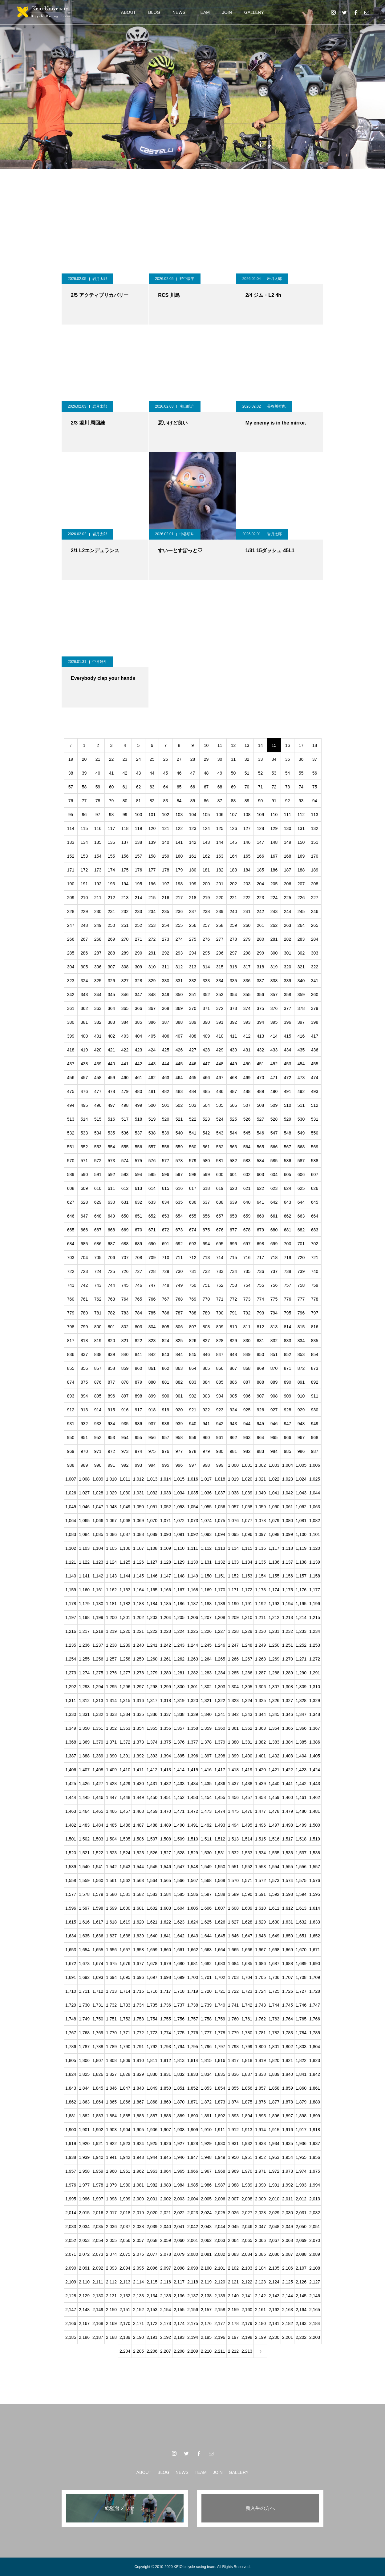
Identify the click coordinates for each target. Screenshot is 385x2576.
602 (246, 1174)
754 (246, 1285)
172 (84, 869)
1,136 (274, 1562)
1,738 (192, 2005)
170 (314, 856)
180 (192, 869)
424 (152, 1049)
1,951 (246, 2157)
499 (138, 1105)
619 (219, 1188)
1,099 (287, 1534)
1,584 (165, 1894)
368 (165, 1008)
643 (287, 1202)
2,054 (97, 2240)
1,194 (287, 1603)
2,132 (125, 2295)
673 (179, 1229)
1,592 (274, 1894)
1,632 (301, 1922)
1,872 (206, 2101)
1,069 (138, 1520)
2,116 (165, 2281)
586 (287, 1160)
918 (152, 1409)
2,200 (274, 2337)
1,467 (125, 1811)
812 (260, 1326)
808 (206, 1326)
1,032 (152, 1492)
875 (84, 1382)
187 (287, 869)
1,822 (301, 2060)
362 (84, 1008)
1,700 (192, 1977)
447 (206, 1063)
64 (165, 786)
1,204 (165, 1617)
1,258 (125, 1659)
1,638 (125, 1935)
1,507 (152, 1838)
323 (70, 980)
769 (192, 1299)
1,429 (125, 1783)
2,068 (287, 2240)
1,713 (111, 1991)
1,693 (97, 1977)
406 (165, 1036)
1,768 (84, 2032)
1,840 (287, 2074)
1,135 (260, 1562)
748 (165, 1285)
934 (111, 1423)
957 (165, 1437)
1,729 (70, 2005)
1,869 (165, 2101)
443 (152, 1063)
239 (219, 911)
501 (165, 1105)
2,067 (274, 2240)
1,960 (111, 2171)
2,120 (219, 2281)
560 (192, 1146)
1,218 (97, 1631)
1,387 (70, 1755)
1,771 (125, 2032)
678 (246, 1229)
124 (206, 828)
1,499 (301, 1825)
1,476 (246, 1811)
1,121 (70, 1562)
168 (287, 856)
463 (165, 1077)
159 (165, 856)
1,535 (274, 1852)
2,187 (97, 2337)
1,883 (97, 2115)
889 (274, 1382)
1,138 (301, 1562)
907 (260, 1396)
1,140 (70, 1575)
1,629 (260, 1922)
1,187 (192, 1603)
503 (192, 1105)
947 (287, 1423)
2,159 (233, 2309)
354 (233, 994)
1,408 (97, 1769)
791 (233, 1312)
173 (97, 869)
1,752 (125, 2018)
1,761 (246, 2018)
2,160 (246, 2309)
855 (70, 1368)
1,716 (152, 1991)
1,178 (70, 1603)
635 (179, 1202)
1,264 (206, 1659)
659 (246, 1216)
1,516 (274, 1838)
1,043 (301, 1492)
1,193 (274, 1603)
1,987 (219, 2185)
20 (84, 759)
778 (314, 1299)
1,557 (314, 1866)
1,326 (274, 1700)
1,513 (233, 1838)
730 (179, 1271)
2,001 (152, 2198)
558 (165, 1146)
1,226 (206, 1631)
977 (179, 1451)
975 (152, 1451)
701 (301, 1243)
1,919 (70, 2143)
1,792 (152, 2046)
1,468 (138, 1811)
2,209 (192, 2351)
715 (233, 1257)
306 (97, 966)
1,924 (138, 2143)
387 (165, 1022)
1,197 (70, 1617)
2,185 (70, 2337)
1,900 (70, 2129)
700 (287, 1243)
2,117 (179, 2281)
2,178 (233, 2323)
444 (165, 1063)
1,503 (97, 1838)
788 (192, 1312)
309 (138, 966)
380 (70, 1022)
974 (138, 1451)
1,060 (274, 1506)
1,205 (179, 1617)
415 (287, 1036)
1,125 (125, 1562)
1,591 (260, 1894)
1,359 (206, 1728)
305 (84, 966)
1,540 (84, 1866)
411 (233, 1036)
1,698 (165, 1977)
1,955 (301, 2157)
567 (287, 1146)
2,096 (152, 2268)
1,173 (260, 1589)
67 (206, 786)
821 (124, 1340)
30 (219, 759)
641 (260, 1202)
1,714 (125, 1991)
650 (124, 1216)
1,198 (84, 1617)
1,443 (314, 1783)
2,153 (152, 2309)
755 (260, 1285)
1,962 (138, 2171)
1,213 (287, 1617)
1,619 (125, 1922)
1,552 (246, 1866)
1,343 (246, 1714)
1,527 (165, 1852)
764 (124, 1299)
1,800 (260, 2046)
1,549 (206, 1866)
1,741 (233, 2005)
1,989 (246, 2185)
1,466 (111, 1811)
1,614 (314, 1908)
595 (152, 1174)
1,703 (233, 1977)
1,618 (111, 1922)
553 (97, 1146)
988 (70, 1465)
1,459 (274, 1797)
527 (260, 1119)
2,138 (206, 2295)
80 (125, 800)
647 (84, 1216)
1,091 (179, 1534)
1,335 (138, 1714)
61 (125, 786)
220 (219, 897)
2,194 (192, 2337)
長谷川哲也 (276, 406)
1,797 (219, 2046)
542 (206, 1132)
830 (246, 1340)
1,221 (138, 1631)
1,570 (233, 1880)
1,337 (165, 1714)
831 (260, 1340)
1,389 (97, 1755)
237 (192, 911)
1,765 (301, 2018)
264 (301, 925)
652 (152, 1216)
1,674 (97, 1963)
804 (152, 1326)
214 (138, 897)
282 (287, 939)
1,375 (165, 1742)
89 (247, 800)
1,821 (287, 2060)
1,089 (152, 1534)
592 (111, 1174)
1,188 (206, 1603)
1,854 (219, 2088)
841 (138, 1354)
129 (274, 828)
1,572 (260, 1880)
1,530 (206, 1852)
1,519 (314, 1838)
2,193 (179, 2337)
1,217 (84, 1631)
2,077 (152, 2254)
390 (206, 1022)
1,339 (192, 1714)
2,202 (301, 2337)
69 (233, 786)
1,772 (138, 2032)
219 (206, 897)
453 (287, 1063)
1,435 (206, 1783)
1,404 (301, 1755)
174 (111, 869)
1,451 (165, 1797)
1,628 (246, 1922)
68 (219, 786)
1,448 (125, 1797)
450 (246, 1063)
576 (152, 1160)
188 (301, 869)
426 (179, 1049)
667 (97, 1229)
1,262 (179, 1659)
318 (260, 966)
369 (179, 1008)
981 (233, 1451)
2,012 (301, 2198)
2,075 (125, 2254)
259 (233, 925)
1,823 (314, 2060)
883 (192, 1382)
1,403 (287, 1755)
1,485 (111, 1825)
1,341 (219, 1714)
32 (247, 759)
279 (246, 939)
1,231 (274, 1631)
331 (179, 980)
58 (84, 786)
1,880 (314, 2101)
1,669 (287, 1949)
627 (70, 1202)
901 (179, 1396)
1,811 (152, 2060)
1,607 (219, 1908)
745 (124, 1285)
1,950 (233, 2157)
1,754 (152, 2018)
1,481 (314, 1811)
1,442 (301, 1783)
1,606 (206, 1908)
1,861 (314, 2088)
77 (84, 800)
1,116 (260, 1548)
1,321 (206, 1700)
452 (274, 1063)
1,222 (152, 1631)
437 (70, 1063)
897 (124, 1396)
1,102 (70, 1548)
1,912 (233, 2129)
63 (152, 786)
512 (314, 1105)
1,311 (70, 1700)
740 (314, 1271)
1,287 (260, 1672)
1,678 (152, 1963)
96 (84, 814)
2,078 (165, 2254)
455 (314, 1063)
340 (301, 980)
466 (206, 1077)
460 (124, 1077)
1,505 (125, 1838)
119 (138, 828)
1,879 (301, 2101)
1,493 (219, 1825)
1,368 (70, 1742)
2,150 (111, 2309)
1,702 (219, 1977)
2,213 (246, 2351)
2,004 (192, 2198)
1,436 (219, 1783)
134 (84, 842)
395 (274, 1022)
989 (84, 1465)
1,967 (206, 2171)
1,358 (192, 1728)
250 (111, 925)
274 (179, 939)
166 (260, 856)
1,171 (233, 1589)
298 (246, 953)
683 (314, 1229)
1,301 (192, 1686)
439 (97, 1063)
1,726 (287, 1991)
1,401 (260, 1755)
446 (192, 1063)
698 (260, 1243)
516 (111, 1119)
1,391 (125, 1755)
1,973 (287, 2171)
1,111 (192, 1548)
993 (138, 1465)
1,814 (192, 2060)
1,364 (274, 1728)
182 (219, 869)
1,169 (206, 1589)
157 (138, 856)
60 (111, 786)
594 (138, 1174)
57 (70, 786)
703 (70, 1257)
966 (287, 1437)
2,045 (233, 2226)
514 (84, 1119)
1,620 (138, 1922)
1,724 (260, 1991)
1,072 (179, 1520)
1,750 (97, 2018)
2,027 (246, 2212)
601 (233, 1174)
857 (97, 1368)
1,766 (314, 2018)
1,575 (301, 1880)
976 (165, 1451)
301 (287, 953)
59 (97, 786)
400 (84, 1036)
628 (84, 1202)
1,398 (219, 1755)
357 (274, 994)
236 (179, 911)
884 (206, 1382)
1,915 (274, 2129)
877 (111, 1382)
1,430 (138, 1783)
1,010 (111, 1479)
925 (246, 1409)
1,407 (84, 1769)
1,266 (233, 1659)
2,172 (152, 2323)
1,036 (206, 1492)
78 (97, 800)
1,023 (287, 1479)
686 (97, 1243)
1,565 (165, 1880)
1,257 (111, 1659)
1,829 (138, 2074)
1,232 (287, 1631)
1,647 (246, 1935)
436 (314, 1049)
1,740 (219, 2005)
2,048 (274, 2226)
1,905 (138, 2129)
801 (111, 1326)
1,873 (219, 2101)
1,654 (84, 1949)
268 (97, 939)
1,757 (192, 2018)
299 (260, 953)
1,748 (70, 2018)
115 (84, 828)
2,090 (70, 2268)
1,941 (111, 2157)
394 (260, 1022)
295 (206, 953)
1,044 (314, 1492)
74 (301, 786)
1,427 (97, 1783)
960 (206, 1437)
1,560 (97, 1880)
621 (246, 1188)
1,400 (246, 1755)
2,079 (179, 2254)
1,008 (84, 1479)
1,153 (246, 1575)
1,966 (192, 2171)
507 (246, 1105)
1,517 (287, 1838)
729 (165, 1271)
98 (111, 814)
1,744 (274, 2005)
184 (246, 869)
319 (274, 966)
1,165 (152, 1589)
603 (260, 1174)
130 (287, 828)
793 (260, 1312)
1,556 (301, 1866)
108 (246, 814)
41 (111, 773)
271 (138, 939)
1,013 (152, 1479)
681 (287, 1229)
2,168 (97, 2323)
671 (152, 1229)
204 (260, 883)
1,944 (152, 2157)
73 (287, 786)
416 (301, 1036)
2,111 (97, 2281)
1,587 (206, 1894)
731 (192, 1271)
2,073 (97, 2254)
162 (206, 856)
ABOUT (128, 12)
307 (111, 966)
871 (287, 1368)
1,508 (165, 1838)
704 (84, 1257)
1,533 (246, 1852)
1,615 (70, 1922)
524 (219, 1119)
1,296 (125, 1686)
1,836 (233, 2074)
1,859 (287, 2088)
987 (314, 1451)
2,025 (219, 2212)
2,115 (152, 2281)
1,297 (138, 1686)
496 (97, 1105)
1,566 (179, 1880)
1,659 (152, 1949)
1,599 (111, 1908)
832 (274, 1340)
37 (314, 759)
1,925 (152, 2143)
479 (124, 1091)
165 (246, 856)
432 (260, 1049)
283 (301, 939)
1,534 (260, 1852)
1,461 (301, 1797)
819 (97, 1340)
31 (233, 759)
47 (192, 773)
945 (260, 1423)
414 (274, 1036)
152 (70, 856)
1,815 (206, 2060)
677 (233, 1229)
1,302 (206, 1686)
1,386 (314, 1742)
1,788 (97, 2046)
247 (70, 925)
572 (97, 1160)
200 (206, 883)
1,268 (260, 1659)
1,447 (111, 1797)
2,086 (274, 2254)
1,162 (111, 1589)
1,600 (125, 1908)
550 (314, 1132)
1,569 (219, 1880)
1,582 (138, 1894)
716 (246, 1257)
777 (301, 1299)
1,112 (206, 1548)
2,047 (260, 2226)
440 (111, 1063)
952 (97, 1437)
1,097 (260, 1534)
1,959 (97, 2171)
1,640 (152, 1935)
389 (192, 1022)
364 (111, 1008)
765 (138, 1299)
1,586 (192, 1894)
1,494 (233, 1825)
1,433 (179, 1783)
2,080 (192, 2254)
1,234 (314, 1631)
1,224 (179, 1631)
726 (124, 1271)
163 (219, 856)
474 (314, 1077)
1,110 (179, 1548)
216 (165, 897)
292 (165, 953)
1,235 (70, 1645)
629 (97, 1202)
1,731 (97, 2005)
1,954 (287, 2157)
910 (301, 1396)
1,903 (111, 2129)
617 (192, 1188)
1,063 (314, 1506)
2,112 (111, 2281)
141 (179, 842)
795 (287, 1312)
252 (138, 925)
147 (260, 842)
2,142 (260, 2295)
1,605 (192, 1908)
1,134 (246, 1562)
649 (111, 1216)
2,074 (111, 2254)
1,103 (84, 1548)
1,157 (301, 1575)
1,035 (192, 1492)
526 (246, 1119)
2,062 (206, 2240)
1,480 (301, 1811)
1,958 (84, 2171)
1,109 (165, 1548)
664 (314, 1216)
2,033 (70, 2226)
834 (301, 1340)
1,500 (314, 1825)
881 (165, 1382)
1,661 (179, 1949)
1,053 (179, 1506)
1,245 (206, 1645)
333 (206, 980)
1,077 (246, 1520)
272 (152, 939)
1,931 (233, 2143)
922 (206, 1409)
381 (84, 1022)
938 (165, 1423)
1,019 (233, 1479)
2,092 (97, 2268)
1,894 (246, 2115)
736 (260, 1271)
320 (287, 966)
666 (84, 1229)
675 (206, 1229)
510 (287, 1105)
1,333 (111, 1714)
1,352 (111, 1728)
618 (206, 1188)
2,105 (274, 2268)
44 (152, 773)
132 (314, 828)
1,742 (246, 2005)
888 (260, 1382)
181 (206, 869)
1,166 (165, 1589)
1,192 (260, 1603)
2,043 (206, 2226)
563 (233, 1146)
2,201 (287, 2337)
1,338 (179, 1714)
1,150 (206, 1575)
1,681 (192, 1963)
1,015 (179, 1479)
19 (70, 759)
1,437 (233, 1783)
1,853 (206, 2088)
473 (301, 1077)
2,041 (179, 2226)
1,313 (97, 1700)
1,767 (70, 2032)
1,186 (179, 1603)
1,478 (274, 1811)
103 (179, 814)
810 (233, 1326)
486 (219, 1091)
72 (274, 786)
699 (274, 1243)
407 (179, 1036)
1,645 (219, 1935)
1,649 (274, 1935)
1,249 (260, 1645)
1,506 (138, 1838)
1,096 (246, 1534)
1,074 (206, 1520)
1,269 (274, 1659)
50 (233, 773)
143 (206, 842)
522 (192, 1119)
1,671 (314, 1949)
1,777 (206, 2032)
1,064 (70, 1520)
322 (314, 966)
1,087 (125, 1534)
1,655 (97, 1949)
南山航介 (187, 406)
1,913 (246, 2129)
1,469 (152, 1811)
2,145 (301, 2295)
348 (152, 994)
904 (219, 1396)
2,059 (165, 2240)
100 (138, 814)
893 (70, 1396)
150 (301, 842)
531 (314, 1119)
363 (97, 1008)
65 (179, 786)
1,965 (179, 2171)
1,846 (111, 2088)
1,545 (152, 1866)
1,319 (179, 1700)
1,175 (287, 1589)
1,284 (219, 1672)
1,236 (84, 1645)
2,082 (219, 2254)
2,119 (206, 2281)
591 (97, 1174)
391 (219, 1022)
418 (70, 1049)
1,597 (84, 1908)
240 (233, 911)
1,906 (152, 2129)
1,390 (111, 1755)
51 (247, 773)
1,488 (152, 1825)
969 (70, 1451)
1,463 (70, 1811)
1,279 (152, 1672)
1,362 (246, 1728)
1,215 (314, 1617)
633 (152, 1202)
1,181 (111, 1603)
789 (206, 1312)
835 (314, 1340)
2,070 (314, 2240)
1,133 (233, 1562)
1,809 (125, 2060)
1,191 (246, 1603)
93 (301, 800)
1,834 (206, 2074)
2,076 (138, 2254)
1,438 (246, 1783)
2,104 (260, 2268)
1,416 (206, 1769)
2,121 (233, 2281)
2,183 (301, 2323)
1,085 (97, 1534)
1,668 (274, 1949)
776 (287, 1299)
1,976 (70, 2185)
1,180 (97, 1603)
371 (206, 1008)
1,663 (206, 1949)
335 (233, 980)
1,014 (165, 1479)
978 (192, 1451)
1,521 (84, 1852)
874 (70, 1382)
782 (111, 1312)
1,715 (138, 1991)
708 (138, 1257)
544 (233, 1132)
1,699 (179, 1977)
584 (260, 1160)
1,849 (152, 2088)
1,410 (125, 1769)
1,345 (274, 1714)
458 (97, 1077)
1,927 (179, 2143)
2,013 (314, 2198)
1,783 (287, 2032)
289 (124, 953)
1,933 (260, 2143)
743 (97, 1285)
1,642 (179, 1935)
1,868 (152, 2101)
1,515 (260, 1838)
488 (246, 1091)
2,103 (246, 2268)
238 (206, 911)
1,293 (84, 1686)
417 (314, 1036)
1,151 (219, 1575)
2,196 (219, 2337)
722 (70, 1271)
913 (84, 1409)
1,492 (206, 1825)
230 (97, 911)
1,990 (260, 2185)
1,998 (111, 2198)
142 (192, 842)
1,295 (111, 1686)
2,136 (179, 2295)
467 (219, 1077)
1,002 (260, 1465)
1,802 (287, 2046)
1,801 (274, 2046)
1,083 (70, 1534)
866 (219, 1368)
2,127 (314, 2281)
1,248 (246, 1645)
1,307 (274, 1686)
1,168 (192, 1589)
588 (314, 1160)
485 (206, 1091)
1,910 (206, 2129)
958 (179, 1437)
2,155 (179, 2309)
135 (97, 842)
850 (260, 1354)
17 (301, 745)
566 (274, 1146)
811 (246, 1326)
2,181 (274, 2323)
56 (314, 773)
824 (165, 1340)
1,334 (125, 1714)
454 (301, 1063)
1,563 (138, 1880)
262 (274, 925)
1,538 (314, 1852)
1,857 (260, 2088)
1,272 (314, 1659)
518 (138, 1119)
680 (274, 1229)
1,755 (165, 2018)
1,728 (314, 1991)
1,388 (84, 1755)
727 (138, 1271)
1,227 (219, 1631)
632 (138, 1202)
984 (274, 1451)
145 (233, 842)
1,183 (138, 1603)
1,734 (138, 2005)
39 (84, 773)
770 (206, 1299)
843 (165, 1354)
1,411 (138, 1769)
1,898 (301, 2115)
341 (314, 980)
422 (124, 1049)
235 (165, 911)
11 (219, 745)
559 (179, 1146)
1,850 (165, 2088)
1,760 (233, 2018)
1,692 (84, 1977)
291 (152, 953)
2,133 (138, 2295)
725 (111, 1271)
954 (124, 1437)
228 (70, 911)
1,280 (165, 1672)
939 (179, 1423)
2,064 (233, 2240)
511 (301, 1105)
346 (124, 994)
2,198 (246, 2337)
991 (111, 1465)
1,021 (260, 1479)
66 (192, 786)
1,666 (246, 1949)
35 (287, 759)
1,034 (179, 1492)
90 (260, 800)
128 (260, 828)
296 (219, 953)
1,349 (70, 1728)
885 (219, 1382)
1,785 (314, 2032)
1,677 (138, 1963)
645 (314, 1202)
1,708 (301, 1977)
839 (111, 1354)
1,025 (314, 1479)
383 (111, 1022)
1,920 (84, 2143)
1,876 (260, 2101)
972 (111, 1451)
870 (274, 1368)
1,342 (233, 1714)
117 (111, 828)
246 (314, 911)
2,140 (233, 2295)
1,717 (165, 1991)
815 (301, 1326)
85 (192, 800)
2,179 (246, 2323)
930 (314, 1409)
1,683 (219, 1963)
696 (233, 1243)
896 (111, 1396)
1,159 (70, 1589)
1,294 (97, 1686)
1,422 (287, 1769)
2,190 (138, 2337)
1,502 (84, 1838)
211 (97, 897)
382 (97, 1022)
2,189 (125, 2337)
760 (70, 1299)
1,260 (152, 1659)
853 (301, 1354)
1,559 (84, 1880)
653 (165, 1216)
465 (192, 1077)
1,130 (192, 1562)
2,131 (111, 2295)
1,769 (97, 2032)
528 (274, 1119)
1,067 (111, 1520)
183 (233, 869)
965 (274, 1437)
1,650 (287, 1935)
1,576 (314, 1880)
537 (138, 1132)
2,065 (246, 2240)
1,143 (111, 1575)
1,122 (84, 1562)
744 (111, 1285)
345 (111, 994)
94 (314, 800)
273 (165, 939)
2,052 (70, 2240)
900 (165, 1396)
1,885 (125, 2115)
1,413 (165, 1769)
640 (246, 1202)
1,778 (219, 2032)
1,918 (314, 2129)
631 (124, 1202)
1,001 (246, 1465)
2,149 (97, 2309)
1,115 (246, 1548)
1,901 (84, 2129)
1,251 (287, 1645)
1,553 (260, 1866)
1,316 (138, 1700)
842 (152, 1354)
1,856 (246, 2088)
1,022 (274, 1479)
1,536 (287, 1852)
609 (84, 1188)
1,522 (97, 1852)
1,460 (287, 1797)
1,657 (125, 1949)
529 (287, 1119)
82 (152, 800)
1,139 (314, 1562)
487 (233, 1091)
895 (97, 1396)
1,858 (274, 2088)
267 (84, 939)
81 (138, 800)
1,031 (138, 1492)
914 (97, 1409)
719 (287, 1257)
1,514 (246, 1838)
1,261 (165, 1659)
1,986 (206, 2185)
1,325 (260, 1700)
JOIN (227, 12)
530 (301, 1119)
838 (97, 1354)
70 (247, 786)
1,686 (260, 1963)
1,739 (206, 2005)
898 (138, 1396)
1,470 (165, 1811)
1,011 (125, 1479)
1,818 (246, 2060)
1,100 (301, 1534)
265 (314, 925)
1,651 (301, 1935)
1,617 (97, 1922)
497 (111, 1105)
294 (192, 953)
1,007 (70, 1479)
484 (192, 1091)
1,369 (84, 1742)
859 (124, 1368)
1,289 (287, 1672)
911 (314, 1396)
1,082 (314, 1520)
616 (179, 1188)
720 (301, 1257)
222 (246, 897)
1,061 (287, 1506)
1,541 (97, 1866)
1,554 (274, 1866)
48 (206, 773)
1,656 (111, 1949)
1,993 (301, 2185)
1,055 (206, 1506)
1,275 (97, 1672)
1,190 (233, 1603)
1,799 (246, 2046)
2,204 (125, 2351)
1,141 (84, 1575)
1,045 (70, 1506)
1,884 (111, 2115)
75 (314, 786)
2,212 (233, 2351)
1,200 (111, 1617)
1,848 (138, 2088)
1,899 (314, 2115)
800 (97, 1326)
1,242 (165, 1645)
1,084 (84, 1534)
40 (97, 773)
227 (314, 897)
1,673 (84, 1963)
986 (301, 1451)
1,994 (314, 2185)
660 (260, 1216)
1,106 (125, 1548)
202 (233, 883)
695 (219, 1243)
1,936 (301, 2143)
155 (111, 856)
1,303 (219, 1686)
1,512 (219, 1838)
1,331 (84, 1714)
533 (84, 1132)
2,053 (84, 2240)
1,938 (70, 2157)
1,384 (287, 1742)
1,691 (70, 1977)
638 (219, 1202)
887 (246, 1382)
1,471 (179, 1811)
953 (111, 1437)
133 (70, 842)
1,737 (179, 2005)
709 (152, 1257)
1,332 (97, 1714)
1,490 (179, 1825)
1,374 (152, 1742)
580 (206, 1160)
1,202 (138, 1617)
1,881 (70, 2115)
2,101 (219, 2268)
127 (246, 828)
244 (287, 911)
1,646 (233, 1935)
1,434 (192, 1783)
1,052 (165, 1506)
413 (260, 1036)
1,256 (97, 1659)
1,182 (125, 1603)
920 (179, 1409)
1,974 (301, 2171)
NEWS (178, 12)
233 (138, 911)
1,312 (84, 1700)
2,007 (233, 2198)
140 (165, 842)
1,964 (165, 2171)
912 (70, 1409)
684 (70, 1243)
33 (260, 759)
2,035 (97, 2226)
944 (246, 1423)
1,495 (246, 1825)
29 (206, 759)
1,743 (260, 2005)
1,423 (301, 1769)
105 (206, 814)
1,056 (219, 1506)
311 (165, 966)
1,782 (274, 2032)
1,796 (206, 2046)
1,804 (314, 2046)
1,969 (233, 2171)
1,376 (179, 1742)
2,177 (219, 2323)
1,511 (206, 1838)
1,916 (287, 2129)
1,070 (152, 1520)
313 (192, 966)
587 (301, 1160)
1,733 (125, 2005)
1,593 (287, 1894)
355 (246, 994)
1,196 (314, 1603)
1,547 (179, 1866)
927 (274, 1409)
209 (70, 897)
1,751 (111, 2018)
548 (287, 1132)
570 (70, 1160)
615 (165, 1188)
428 (206, 1049)
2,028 (260, 2212)
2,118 (192, 2281)
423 (138, 1049)
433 (274, 1049)
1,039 (246, 1492)
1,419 (246, 1769)
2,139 (219, 2295)
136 (111, 842)
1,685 (246, 1963)
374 (246, 1008)
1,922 (111, 2143)
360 (314, 994)
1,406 (70, 1769)
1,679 (165, 1963)
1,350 (84, 1728)
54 (287, 773)
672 (165, 1229)
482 (165, 1091)
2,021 (165, 2212)
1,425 (70, 1783)
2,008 (246, 2198)
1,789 (111, 2046)
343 (84, 994)
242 (260, 911)
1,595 (314, 1894)
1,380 (233, 1742)
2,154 (165, 2309)
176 (138, 869)
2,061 (192, 2240)
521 (179, 1119)
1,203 (152, 1617)
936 (138, 1423)
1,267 (246, 1659)
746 (138, 1285)
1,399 (233, 1755)
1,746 (301, 2005)
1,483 (84, 1825)
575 (138, 1160)
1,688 (287, 1963)
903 (206, 1396)
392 (233, 1022)
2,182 (287, 2323)
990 (97, 1465)
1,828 (125, 2074)
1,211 (260, 1617)
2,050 (301, 2226)
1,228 (233, 1631)
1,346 (287, 1714)
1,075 (219, 1520)
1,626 (219, 1922)
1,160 (84, 1589)
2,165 (314, 2309)
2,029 (274, 2212)
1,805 (70, 2060)
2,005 (206, 2198)
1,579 (97, 1894)
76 (70, 800)
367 (152, 1008)
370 (192, 1008)
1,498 (287, 1825)
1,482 (70, 1825)
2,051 (314, 2226)
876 (97, 1382)
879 (138, 1382)
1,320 (192, 1700)
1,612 (287, 1908)
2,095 (138, 2268)
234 (152, 911)
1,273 (70, 1672)
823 (152, 1340)
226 (301, 897)
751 (206, 1285)
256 (192, 925)
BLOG (154, 12)
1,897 (287, 2115)
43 (138, 773)
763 (111, 1299)
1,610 (260, 1908)
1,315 (125, 1700)
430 (233, 1049)
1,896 (274, 2115)
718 (274, 1257)
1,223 (165, 1631)
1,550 (219, 1866)
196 (152, 883)
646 (70, 1216)
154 (97, 856)
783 (124, 1312)
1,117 (274, 1548)
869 (260, 1368)
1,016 (192, 1479)
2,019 (138, 2212)
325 (97, 980)
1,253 (314, 1645)
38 (70, 773)
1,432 (165, 1783)
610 (97, 1188)
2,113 (125, 2281)
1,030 (125, 1492)
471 (274, 1077)
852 (287, 1354)
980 (219, 1451)
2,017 (111, 2212)
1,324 (246, 1700)
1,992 (287, 2185)
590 (84, 1174)
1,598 (97, 1908)
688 (124, 1243)
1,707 (287, 1977)
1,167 (179, 1589)
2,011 (287, 2198)
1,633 (314, 1922)
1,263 (192, 1659)
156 (124, 856)
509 (274, 1105)
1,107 (138, 1548)
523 (206, 1119)
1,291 (314, 1672)
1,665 (233, 1949)
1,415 (192, 1769)
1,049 (125, 1506)
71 (260, 786)
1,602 (152, 1908)
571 (84, 1160)
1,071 (165, 1520)
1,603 (165, 1908)
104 (192, 814)
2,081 (206, 2254)
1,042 (287, 1492)
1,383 (274, 1742)
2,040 (165, 2226)
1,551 (233, 1866)
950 (70, 1437)
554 (111, 1146)
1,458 (260, 1797)
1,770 (111, 2032)
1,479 (287, 1811)
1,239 (125, 1645)
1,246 (219, 1645)
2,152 (138, 2309)
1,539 (70, 1866)
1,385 (301, 1742)
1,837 (246, 2074)
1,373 (138, 1742)
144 (219, 842)
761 (84, 1299)
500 (152, 1105)
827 (206, 1340)
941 (206, 1423)
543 (219, 1132)
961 (219, 1437)
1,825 (84, 2074)
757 (287, 1285)
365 (124, 1008)
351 (192, 994)
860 (138, 1368)
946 (274, 1423)
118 (124, 828)
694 (206, 1243)
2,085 (260, 2254)
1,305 (246, 1686)
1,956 (314, 2157)
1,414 (179, 1769)
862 (165, 1368)
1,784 (301, 2032)
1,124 (111, 1562)
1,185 (165, 1603)
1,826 (97, 2074)
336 (246, 980)
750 (192, 1285)
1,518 (301, 1838)
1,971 (260, 2171)
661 (274, 1216)
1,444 (70, 1797)
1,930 (219, 2143)
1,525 (138, 1852)
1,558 (70, 1880)
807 (192, 1326)
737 (274, 1271)
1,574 (287, 1880)
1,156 (287, 1575)
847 (219, 1354)
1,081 (301, 1520)
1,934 (274, 2143)
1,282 (192, 1672)
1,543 (125, 1866)
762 (97, 1299)
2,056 (125, 2240)
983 (260, 1451)
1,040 (260, 1492)
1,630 (274, 1922)
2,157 (206, 2309)
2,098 (179, 2268)
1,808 (111, 2060)
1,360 (219, 1728)
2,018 (125, 2212)
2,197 (233, 2337)
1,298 (152, 1686)
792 (246, 1312)
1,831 (165, 2074)
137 (124, 842)
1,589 (233, 1894)
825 (179, 1340)
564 (246, 1146)
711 (179, 1257)
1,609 (246, 1908)
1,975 (314, 2171)
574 (124, 1160)
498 (124, 1105)
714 (219, 1257)
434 (287, 1049)
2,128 (70, 2295)
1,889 (179, 2115)
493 (314, 1091)
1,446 (97, 1797)
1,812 (165, 2060)
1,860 (301, 2088)
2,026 (233, 2212)
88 (233, 800)
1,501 (70, 1838)
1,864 (97, 2101)
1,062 (301, 1506)
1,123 (97, 1562)
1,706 (274, 1977)
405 (152, 1036)
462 (152, 1077)
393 (246, 1022)
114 (70, 828)
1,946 (179, 2157)
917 (138, 1409)
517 (124, 1119)
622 (260, 1188)
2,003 (179, 2198)
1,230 (260, 1631)
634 (165, 1202)
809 (219, 1326)
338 (274, 980)
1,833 (192, 2074)
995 (165, 1465)
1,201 (125, 1617)
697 (246, 1243)
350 (179, 994)
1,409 (111, 1769)
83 (165, 800)
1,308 (287, 1686)
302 (301, 953)
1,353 (125, 1728)
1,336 (152, 1714)
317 (246, 966)
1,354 (138, 1728)
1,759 (219, 2018)
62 (138, 786)
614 (152, 1188)
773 (246, 1299)
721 (314, 1257)
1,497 (274, 1825)
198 (179, 883)
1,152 (233, 1575)
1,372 (125, 1742)
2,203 (314, 2337)
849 (246, 1354)
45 (165, 773)
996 (179, 1465)
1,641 (165, 1935)
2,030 (287, 2212)
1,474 (219, 1811)
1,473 (206, 1811)
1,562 (125, 1880)
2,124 (274, 2281)
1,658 (138, 1949)
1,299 (165, 1686)
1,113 (219, 1548)
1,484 (97, 1825)
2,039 (152, 2226)
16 (287, 745)
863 (179, 1368)
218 (192, 897)
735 (246, 1271)
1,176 (301, 1589)
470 (260, 1077)
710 (165, 1257)
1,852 (192, 2088)
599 (206, 1174)
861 (152, 1368)
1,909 (192, 2129)
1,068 (125, 1520)
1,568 (206, 1880)
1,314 (111, 1700)
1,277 (125, 1672)
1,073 (192, 1520)
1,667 (260, 1949)
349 (165, 994)
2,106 (287, 2268)
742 (84, 1285)
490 (274, 1091)
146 (246, 842)
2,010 (274, 2198)
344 (97, 994)
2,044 (219, 2226)
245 (301, 911)
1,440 (274, 1783)
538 (152, 1132)
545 (246, 1132)
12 (233, 745)
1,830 (152, 2074)
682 (301, 1229)
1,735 (152, 2005)
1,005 (301, 1465)
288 (111, 953)
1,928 (192, 2143)
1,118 (287, 1548)
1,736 (165, 2005)
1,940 (97, 2157)
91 (274, 800)
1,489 (165, 1825)
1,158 (314, 1575)
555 (124, 1146)
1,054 (192, 1506)
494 (70, 1105)
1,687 (274, 1963)
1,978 (97, 2185)
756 (274, 1285)
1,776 (192, 2032)
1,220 (125, 1631)
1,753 (138, 2018)
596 (165, 1174)
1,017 (206, 1479)
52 (260, 773)
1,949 (219, 2157)
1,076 (233, 1520)
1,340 (206, 1714)
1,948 (206, 2157)
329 (152, 980)
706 (111, 1257)
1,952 (260, 2157)
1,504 (111, 1838)
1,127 (152, 1562)
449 (233, 1063)
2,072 (84, 2254)
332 (192, 980)
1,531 (219, 1852)
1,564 (152, 1880)
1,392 (138, 1755)
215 (152, 897)
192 (97, 883)
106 (219, 814)
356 (260, 994)
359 (301, 994)
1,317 (152, 1700)
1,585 (179, 1894)
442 (138, 1063)
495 (84, 1105)
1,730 (84, 2005)
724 (97, 1271)
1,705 (260, 1977)
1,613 (301, 1908)
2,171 (138, 2323)
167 (274, 856)
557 (152, 1146)
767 (165, 1299)
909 (287, 1396)
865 (206, 1368)
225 (287, 897)
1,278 (138, 1672)
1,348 (314, 1714)
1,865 (111, 2101)
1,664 (219, 1949)
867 (233, 1368)
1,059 (260, 1506)
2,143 (274, 2295)
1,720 (206, 1991)
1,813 (179, 2060)
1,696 (138, 1977)
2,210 (206, 2351)
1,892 (219, 2115)
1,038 (233, 1492)
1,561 (111, 1880)
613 (138, 1188)
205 (274, 883)
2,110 (84, 2281)
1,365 (287, 1728)
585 (274, 1160)
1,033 (165, 1492)
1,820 (274, 2060)
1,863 (84, 2101)
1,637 (111, 1935)
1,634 (70, 1935)
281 (274, 939)
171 (70, 869)
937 (152, 1423)
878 (124, 1382)
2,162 (274, 2309)
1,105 (111, 1548)
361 (70, 1008)
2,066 (260, 2240)
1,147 (165, 1575)
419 (84, 1049)
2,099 (192, 2268)
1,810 (138, 2060)
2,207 (165, 2351)
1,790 (125, 2046)
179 (179, 869)
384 (124, 1022)
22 (111, 759)
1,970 (246, 2171)
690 (152, 1243)
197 (165, 883)
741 (70, 1285)
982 (246, 1451)
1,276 (111, 1672)
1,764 (287, 2018)
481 (152, 1091)
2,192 (165, 2337)
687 (111, 1243)
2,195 (206, 2337)
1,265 (219, 1659)
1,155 (274, 1575)
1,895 (260, 2115)
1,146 (152, 1575)
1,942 (125, 2157)
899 (152, 1396)
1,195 (301, 1603)
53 (274, 773)
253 (152, 925)
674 (192, 1229)
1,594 (301, 1894)
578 (179, 1160)
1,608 (233, 1908)
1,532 (233, 1852)
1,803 (301, 2046)
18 (314, 745)
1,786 (70, 2046)
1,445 (84, 1797)
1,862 (70, 2101)
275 (192, 939)
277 (219, 939)
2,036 (111, 2226)
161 (192, 856)
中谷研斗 (187, 534)
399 (70, 1036)
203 (246, 883)
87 (219, 800)
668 (111, 1229)
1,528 (179, 1852)
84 (179, 800)
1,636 (97, 1935)
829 (233, 1340)
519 (152, 1119)
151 (314, 842)
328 (138, 980)
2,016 (97, 2212)
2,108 (314, 2268)
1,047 (97, 1506)
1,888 (165, 2115)
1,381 (246, 1742)
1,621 (152, 1922)
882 (179, 1382)
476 (84, 1091)
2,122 (246, 2281)
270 (124, 939)
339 (287, 980)
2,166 (70, 2323)
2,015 (84, 2212)
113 (314, 814)
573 (111, 1160)
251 (124, 925)
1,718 (179, 1991)
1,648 (260, 1935)
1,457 (246, 1797)
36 (301, 759)
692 (179, 1243)
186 (274, 869)
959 (192, 1437)
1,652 (314, 1935)
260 (246, 925)
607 (314, 1174)
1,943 (138, 2157)
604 (274, 1174)
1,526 (152, 1852)
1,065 (84, 1520)
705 (97, 1257)
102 (165, 814)
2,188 (111, 2337)
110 (274, 814)
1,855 (233, 2088)
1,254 (70, 1659)
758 (301, 1285)
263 (287, 925)
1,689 (301, 1963)
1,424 (314, 1769)
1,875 (246, 2101)
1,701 (206, 1977)
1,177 (314, 1589)
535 (111, 1132)
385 (138, 1022)
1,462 (314, 1797)
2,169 (111, 2323)
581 (219, 1160)
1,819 (260, 2060)
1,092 (192, 1534)
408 (192, 1036)
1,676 (125, 1963)
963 (246, 1437)
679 (260, 1229)
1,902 (97, 2129)
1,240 (138, 1645)
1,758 (206, 2018)
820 (111, 1340)
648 (97, 1216)
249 (97, 925)
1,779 (233, 2032)
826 (192, 1340)
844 (179, 1354)
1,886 (138, 2115)
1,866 (125, 2101)
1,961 (125, 2171)
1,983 (165, 2185)
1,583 (152, 1894)
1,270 (287, 1659)
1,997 (97, 2198)
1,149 (192, 1575)
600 (219, 1174)
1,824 (70, 2074)
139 (152, 842)
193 (111, 883)
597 (179, 1174)
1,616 (84, 1922)
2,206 (152, 2351)
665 (70, 1229)
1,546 (165, 1866)
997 (192, 1465)
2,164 (301, 2309)
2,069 (301, 2240)
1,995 (70, 2198)
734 (233, 1271)
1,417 (219, 1769)
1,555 (287, 1866)
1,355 (152, 1728)
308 (124, 966)
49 (219, 773)
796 (301, 1312)
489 (260, 1091)
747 (152, 1285)
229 (84, 911)
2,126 (301, 2281)
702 (314, 1243)
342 (70, 994)
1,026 (70, 1492)
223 (260, 897)
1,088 (138, 1534)
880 (152, 1382)
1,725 (274, 1991)
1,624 (192, 1922)
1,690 (314, 1963)
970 (84, 1451)
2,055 (111, 2240)
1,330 (70, 1714)
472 (287, 1077)
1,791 (138, 2046)
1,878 (287, 2101)
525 (233, 1119)
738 (287, 1271)
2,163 (287, 2309)
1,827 (111, 2074)
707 (124, 1257)
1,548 (192, 1866)
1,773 (152, 2032)
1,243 (179, 1645)
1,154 (260, 1575)
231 (111, 911)
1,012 (138, 1479)
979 (206, 1451)
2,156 (192, 2309)
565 (260, 1146)
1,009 (97, 1479)
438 (84, 1063)
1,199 (97, 1617)
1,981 (138, 2185)
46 (179, 773)
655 (192, 1216)
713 (206, 1257)
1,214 (301, 1617)
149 (287, 842)
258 (219, 925)
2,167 (84, 2323)
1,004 (287, 1465)
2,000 (138, 2198)
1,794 (179, 2046)
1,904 (125, 2129)
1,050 (138, 1506)
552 (84, 1146)
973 (124, 1451)
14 (260, 745)
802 (124, 1326)
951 (84, 1437)
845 (192, 1354)
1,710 (70, 1991)
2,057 (138, 2240)
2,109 (70, 2281)
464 (179, 1077)
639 (233, 1202)
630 (111, 1202)
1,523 (111, 1852)
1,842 (314, 2074)
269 (111, 939)
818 (84, 1340)
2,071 (70, 2254)
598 (192, 1174)
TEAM (204, 12)
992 (124, 1465)
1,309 (301, 1686)
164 (233, 856)
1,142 (97, 1575)
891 (301, 1382)
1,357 (179, 1728)
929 (301, 1409)
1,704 (246, 1977)
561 (206, 1146)
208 (314, 883)
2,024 (206, 2212)
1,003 (274, 1465)
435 (301, 1049)
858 (111, 1368)
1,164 (138, 1589)
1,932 (246, 2143)
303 (314, 953)
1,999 (125, 2198)
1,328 (301, 1700)
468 (233, 1077)
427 (192, 1049)
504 (206, 1105)
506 (233, 1105)
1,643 (192, 1935)
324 (84, 980)
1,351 (97, 1728)
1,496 (260, 1825)
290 (138, 953)
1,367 (314, 1728)
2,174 (179, 2323)
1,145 (138, 1575)
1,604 (179, 1908)
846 (206, 1354)
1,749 (84, 2018)
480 (138, 1091)
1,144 (125, 1575)
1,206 (192, 1617)
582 (233, 1160)
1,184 (152, 1603)
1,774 (165, 2032)
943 (233, 1423)
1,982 (152, 2185)
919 (165, 1409)
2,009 (260, 2198)
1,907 (165, 2129)
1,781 (260, 2032)
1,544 (138, 1866)
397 (301, 1022)
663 (301, 1216)
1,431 (152, 1783)
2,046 (246, 2226)
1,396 (192, 1755)
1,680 (179, 1963)
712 (192, 1257)
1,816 (219, 2060)
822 (138, 1340)
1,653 (70, 1949)
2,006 (219, 2198)
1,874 (233, 2101)
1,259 (138, 1659)
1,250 (274, 1645)
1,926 (165, 2143)
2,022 (179, 2212)
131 (301, 828)
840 (124, 1354)
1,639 (138, 1935)
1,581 (125, 1894)
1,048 (111, 1506)
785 (152, 1312)
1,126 (138, 1562)
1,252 (301, 1645)
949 (314, 1423)
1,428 (111, 1783)
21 (97, 759)
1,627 (233, 1922)
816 (314, 1326)
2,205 (138, 2351)
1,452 (179, 1797)
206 (287, 883)
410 (219, 1036)
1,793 (165, 2046)
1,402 (274, 1755)
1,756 (179, 2018)
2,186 (84, 2337)
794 (274, 1312)
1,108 (152, 1548)
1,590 (246, 1894)
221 (233, 897)
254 (165, 925)
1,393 (152, 1755)
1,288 (274, 1672)
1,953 (274, 2157)
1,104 (97, 1548)
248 (84, 925)
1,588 (219, 1894)
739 (301, 1271)
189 (314, 869)
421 (111, 1049)
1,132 (219, 1562)
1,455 (219, 1797)
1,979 (111, 2185)
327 (124, 980)
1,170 (219, 1589)
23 (125, 759)
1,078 (260, 1520)
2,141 (246, 2295)
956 (152, 1437)
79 (111, 800)
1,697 (152, 1977)
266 (70, 939)
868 (246, 1368)
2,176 (206, 2323)
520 (165, 1119)
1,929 (206, 2143)
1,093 (206, 1534)
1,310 (314, 1686)
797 (314, 1312)
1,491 (192, 1825)
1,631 (287, 1922)
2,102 (233, 2268)
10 (206, 745)
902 (192, 1396)
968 (314, 1437)
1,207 (206, 1617)
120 (152, 828)
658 (233, 1216)
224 (274, 897)
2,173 (165, 2323)
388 (179, 1022)
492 (301, 1091)
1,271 (301, 1659)
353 (219, 994)
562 (219, 1146)
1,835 (219, 2074)
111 (287, 814)
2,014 (70, 2212)
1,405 (314, 1755)
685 (84, 1243)
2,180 (260, 2323)
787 (179, 1312)
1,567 (192, 1880)
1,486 (125, 1825)
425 (165, 1049)
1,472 (192, 1811)
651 (138, 1216)
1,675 (111, 1963)
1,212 (274, 1617)
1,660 (165, 1949)
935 (124, 1423)
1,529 (192, 1852)
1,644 (206, 1935)
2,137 (192, 2295)
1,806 (84, 2060)
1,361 (233, 1728)
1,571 (246, 1880)
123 (192, 828)
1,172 (246, 1589)
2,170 (125, 2323)
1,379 (219, 1742)
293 (179, 953)
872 (301, 1368)
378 (301, 1008)
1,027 (84, 1492)
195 (138, 883)
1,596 (70, 1908)
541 (192, 1132)
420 (97, 1049)
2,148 (84, 2309)
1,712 (97, 1991)
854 (314, 1354)
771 (219, 1299)
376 (274, 1008)
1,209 (233, 1617)
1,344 (260, 1714)
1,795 (192, 2046)
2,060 (179, 2240)
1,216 (70, 1631)
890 (287, 1382)
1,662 (192, 1949)
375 (260, 1008)
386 (152, 1022)
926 (260, 1409)
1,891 (206, 2115)
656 (206, 1216)
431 (246, 1049)
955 (138, 1437)
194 (124, 883)
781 (97, 1312)
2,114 (138, 2281)
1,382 (260, 1742)
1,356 (165, 1728)
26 (165, 759)
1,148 (179, 1575)
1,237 (97, 1645)
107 (233, 814)
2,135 (165, 2295)
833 (287, 1340)
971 (97, 1451)
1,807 (97, 2060)
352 (206, 994)
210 (84, 897)
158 (152, 856)
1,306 (260, 1686)
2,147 (70, 2309)
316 (233, 966)
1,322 (219, 1700)
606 (301, 1174)
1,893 (233, 2115)
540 (179, 1132)
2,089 (314, 2254)
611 (111, 1188)
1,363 (260, 1728)
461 (138, 1077)
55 (301, 773)
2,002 (165, 2198)
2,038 (138, 2226)
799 (84, 1326)
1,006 (314, 1465)
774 (260, 1299)
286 (84, 953)
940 (192, 1423)
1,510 (192, 1838)
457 (84, 1077)
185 (260, 869)
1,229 (246, 1631)
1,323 (233, 1700)
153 (84, 856)
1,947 (192, 2157)
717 (260, 1257)
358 (287, 994)
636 (192, 1202)
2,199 (260, 2337)
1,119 (301, 1548)
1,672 (70, 1963)
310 (152, 966)
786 (165, 1312)
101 (152, 814)
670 (138, 1229)
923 (219, 1409)
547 (274, 1132)
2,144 (287, 2295)
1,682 (206, 1963)
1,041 (274, 1492)
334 (219, 980)
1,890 (192, 2115)
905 (233, 1396)
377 (287, 1008)
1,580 (111, 1894)
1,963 (152, 2171)
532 (70, 1132)
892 (314, 1382)
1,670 (301, 1949)
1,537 (301, 1852)
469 (246, 1077)
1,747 (314, 2005)
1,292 (70, 1686)
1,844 (84, 2088)
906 (246, 1396)
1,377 (192, 1742)
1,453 (192, 1797)
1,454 (206, 1797)
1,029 (111, 1492)
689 (138, 1243)
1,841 (301, 2074)
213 (124, 897)
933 (97, 1423)
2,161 (260, 2309)
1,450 (152, 1797)
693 (192, 1243)
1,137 (287, 1562)
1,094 (219, 1534)
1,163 (125, 1589)
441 (124, 1063)
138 (138, 842)
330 (165, 980)
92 (287, 800)
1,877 (274, 2101)
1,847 (125, 2088)
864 (192, 1368)
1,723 (246, 1991)
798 (70, 1326)
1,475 (233, 1811)
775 (274, 1299)
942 (219, 1423)
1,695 (125, 1977)
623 (274, 1188)
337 (260, 980)
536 (124, 1132)
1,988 (233, 2185)
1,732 (111, 2005)
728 (152, 1271)
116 (97, 828)
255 (179, 925)
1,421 (274, 1769)
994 (152, 1465)
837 (84, 1354)
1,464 (84, 1811)
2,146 (314, 2295)
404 (138, 1036)
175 (124, 869)
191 (84, 883)
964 (260, 1437)
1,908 (179, 2129)
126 (233, 828)
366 (138, 1008)
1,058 (246, 1506)
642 (274, 1202)
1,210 (246, 1617)
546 (260, 1132)
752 (219, 1285)
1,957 (70, 2171)
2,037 (125, 2226)
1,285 (233, 1672)
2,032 (314, 2212)
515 (97, 1119)
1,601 (138, 1908)
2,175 (192, 2323)
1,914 (260, 2129)
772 (233, 1299)
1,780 (246, 2032)
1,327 (287, 1700)
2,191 (152, 2337)
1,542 (111, 1866)
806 (179, 1326)
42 (125, 773)
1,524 (125, 1852)
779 (70, 1312)
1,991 (274, 2185)
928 (287, 1409)
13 (247, 745)
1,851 (179, 2088)
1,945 (165, 2157)
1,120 (314, 1548)
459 (111, 1077)
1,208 (219, 1617)
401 (97, 1036)
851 (274, 1354)
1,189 (219, 1603)
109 (260, 814)
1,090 (165, 1534)
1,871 (192, 2101)
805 (165, 1326)
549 (301, 1132)
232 (124, 911)
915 (111, 1409)
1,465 (97, 1811)
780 (84, 1312)
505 (219, 1105)
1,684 (233, 1963)
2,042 (192, 2226)
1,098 (274, 1534)
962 (233, 1437)
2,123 (260, 2281)
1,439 (260, 1783)
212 (111, 897)
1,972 (274, 2171)
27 (179, 759)
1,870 (179, 2101)
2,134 (152, 2295)
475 (70, 1091)
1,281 (179, 1672)
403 (124, 1036)
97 (97, 814)
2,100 (206, 2268)
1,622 (165, 1922)
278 (233, 939)
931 (70, 1423)
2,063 (219, 2240)
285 (70, 953)
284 (314, 939)
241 (246, 911)
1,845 (97, 2088)
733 (219, 1271)
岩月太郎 (99, 279)
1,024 (301, 1479)
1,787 (84, 2046)
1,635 (84, 1935)
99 (125, 814)
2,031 (301, 2212)
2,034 (84, 2226)
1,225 (192, 1631)
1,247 (233, 1645)
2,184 (314, 2323)
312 (179, 966)
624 (287, 1188)
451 (260, 1063)
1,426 (84, 1783)
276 (206, 939)
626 (314, 1188)
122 (179, 828)
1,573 (274, 1880)
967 (301, 1437)
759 (314, 1285)
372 (219, 1008)
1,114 (233, 1548)
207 (301, 883)
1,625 (206, 1922)
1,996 (84, 2198)
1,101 (314, 1534)
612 (124, 1188)
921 (192, 1409)
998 (206, 1465)
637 (206, 1202)
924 (233, 1409)
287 (97, 953)
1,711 (84, 1991)
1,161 (97, 1589)
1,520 (70, 1852)
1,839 (274, 2074)
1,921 (97, 2143)
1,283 (206, 1672)
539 (165, 1132)
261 (260, 925)
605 (287, 1174)
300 (274, 953)
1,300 (179, 1686)
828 (219, 1340)
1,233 (301, 1631)
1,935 (287, 2143)
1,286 (246, 1672)
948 (301, 1423)
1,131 (206, 1562)
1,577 (70, 1894)
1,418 (233, 1769)
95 (70, 814)
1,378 (206, 1742)
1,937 (314, 2143)
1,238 (111, 1645)
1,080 (287, 1520)
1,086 (111, 1534)
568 (301, 1146)
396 (287, 1022)
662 (287, 1216)
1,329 (314, 1700)
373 (233, 1008)
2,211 (219, 2351)
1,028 (97, 1492)
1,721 (219, 1991)
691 (165, 1243)
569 (314, 1146)
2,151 (125, 2309)
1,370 (97, 1742)
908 (274, 1396)
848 (233, 1354)
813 (274, 1326)
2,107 (301, 2268)
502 (179, 1105)
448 (219, 1063)
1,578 (84, 1894)
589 (70, 1174)
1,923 (125, 2143)
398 (314, 1022)
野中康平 (187, 279)
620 (233, 1188)
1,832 (179, 2074)
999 (219, 1465)
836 (70, 1354)
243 (274, 911)
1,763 (274, 2018)
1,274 (84, 1672)
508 (260, 1105)
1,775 (179, 2032)
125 (219, 828)
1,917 (301, 2129)
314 (206, 966)
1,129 (179, 1562)
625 (301, 1188)
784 (138, 1312)
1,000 (233, 1465)
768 (179, 1299)
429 (219, 1049)
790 (219, 1312)
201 (219, 883)
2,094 (125, 2268)
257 (206, 925)
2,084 (246, 2254)
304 (70, 966)
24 (138, 759)
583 (246, 1160)
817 (70, 1340)
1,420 (260, 1769)
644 (301, 1202)
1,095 (233, 1534)
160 (179, 856)
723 (84, 1271)
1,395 (179, 1755)
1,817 (233, 2060)
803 (138, 1326)
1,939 (84, 2157)
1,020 (246, 1479)
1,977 (84, 2185)
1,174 (274, 1589)
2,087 (287, 2254)
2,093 (111, 2268)
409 (206, 1036)
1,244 (192, 1645)
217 (179, 897)
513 (70, 1119)
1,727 (301, 1991)
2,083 (233, 2254)
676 (219, 1229)
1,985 (192, 2185)
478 (111, 1091)
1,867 (138, 2101)
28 (192, 759)
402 (111, 1036)
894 (84, 1396)
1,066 (97, 1520)
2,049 (287, 2226)
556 (138, 1146)
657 (219, 1216)
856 (84, 1368)
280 (260, 939)
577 (165, 1160)
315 (219, 966)
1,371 (111, 1742)
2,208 (179, 2351)
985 (287, 1451)
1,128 (165, 1562)
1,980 (125, 2185)
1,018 (219, 1479)
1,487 (138, 1825)
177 (152, 869)
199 (192, 883)
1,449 (138, 1797)
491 (287, 1091)
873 (314, 1368)
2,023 (192, 2212)
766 (152, 1299)
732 (206, 1271)
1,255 (84, 1659)
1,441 (287, 1783)
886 (233, 1382)
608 (70, 1188)
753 (233, 1285)
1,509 (179, 1838)
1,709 (314, 1977)
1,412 (152, 1769)
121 (165, 828)
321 (301, 966)
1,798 (233, 2046)
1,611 (274, 1908)
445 (179, 1063)
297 (233, 953)
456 (70, 1077)
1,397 (206, 1755)
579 (192, 1160)
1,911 (219, 2129)
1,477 (260, 1811)
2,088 (301, 2254)
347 (138, 994)
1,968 (219, 2171)
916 (124, 1409)
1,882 (84, 2115)
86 (206, 800)
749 (179, 1285)
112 (301, 814)
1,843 (70, 2088)
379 (314, 1008)
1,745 (287, 2005)
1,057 (233, 1506)
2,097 (165, 2268)
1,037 (219, 1492)
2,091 (84, 2268)
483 (179, 1091)
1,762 (260, 2018)
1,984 (179, 2185)
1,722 (233, 1991)
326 (111, 980)
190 (70, 883)
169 (301, 856)
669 (124, 1229)
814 (287, 1326)
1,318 (165, 1700)
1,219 (111, 1631)
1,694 (111, 1977)
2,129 (84, 2295)
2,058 (152, 2240)
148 (274, 842)
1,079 (274, 1520)
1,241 (152, 1645)
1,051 (152, 1506)
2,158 (219, 2309)
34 (274, 759)
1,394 (165, 1755)
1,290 (301, 1672)
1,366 (301, 1728)
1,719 (192, 1991)
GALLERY (254, 12)
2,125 (287, 2281)
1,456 (233, 1797)
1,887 (152, 2115)
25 (152, 759)
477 (97, 1091)
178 (165, 869)
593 (124, 1174)
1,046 (84, 1506)
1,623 (179, 1922)
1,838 (260, 2074)
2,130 (97, 2295)
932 (84, 1423)
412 (246, 1036)
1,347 (301, 1714)
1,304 (233, 1686)
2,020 (152, 2212)
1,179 (84, 1603)
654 (179, 1216)
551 (70, 1146)
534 (97, 1132)
